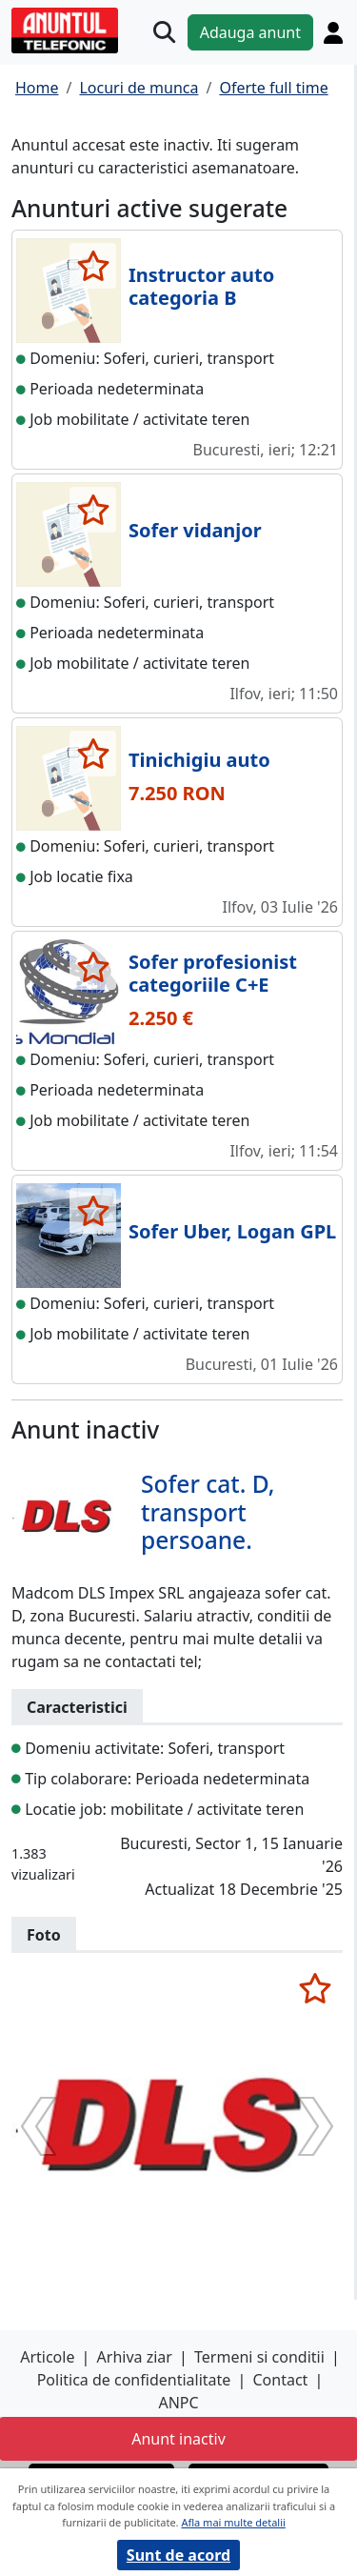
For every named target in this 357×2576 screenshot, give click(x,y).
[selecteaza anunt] (92, 266)
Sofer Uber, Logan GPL (232, 1231)
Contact (279, 2379)
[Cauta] (164, 32)
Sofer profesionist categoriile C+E (213, 973)
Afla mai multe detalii (233, 2522)
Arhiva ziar (134, 2356)
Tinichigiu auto (199, 760)
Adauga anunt (250, 32)
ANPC (178, 2402)
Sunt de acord (178, 2555)
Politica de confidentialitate (134, 2379)
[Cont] (333, 32)
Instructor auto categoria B (201, 286)
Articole (47, 2356)
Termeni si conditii (259, 2356)
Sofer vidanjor (195, 530)
